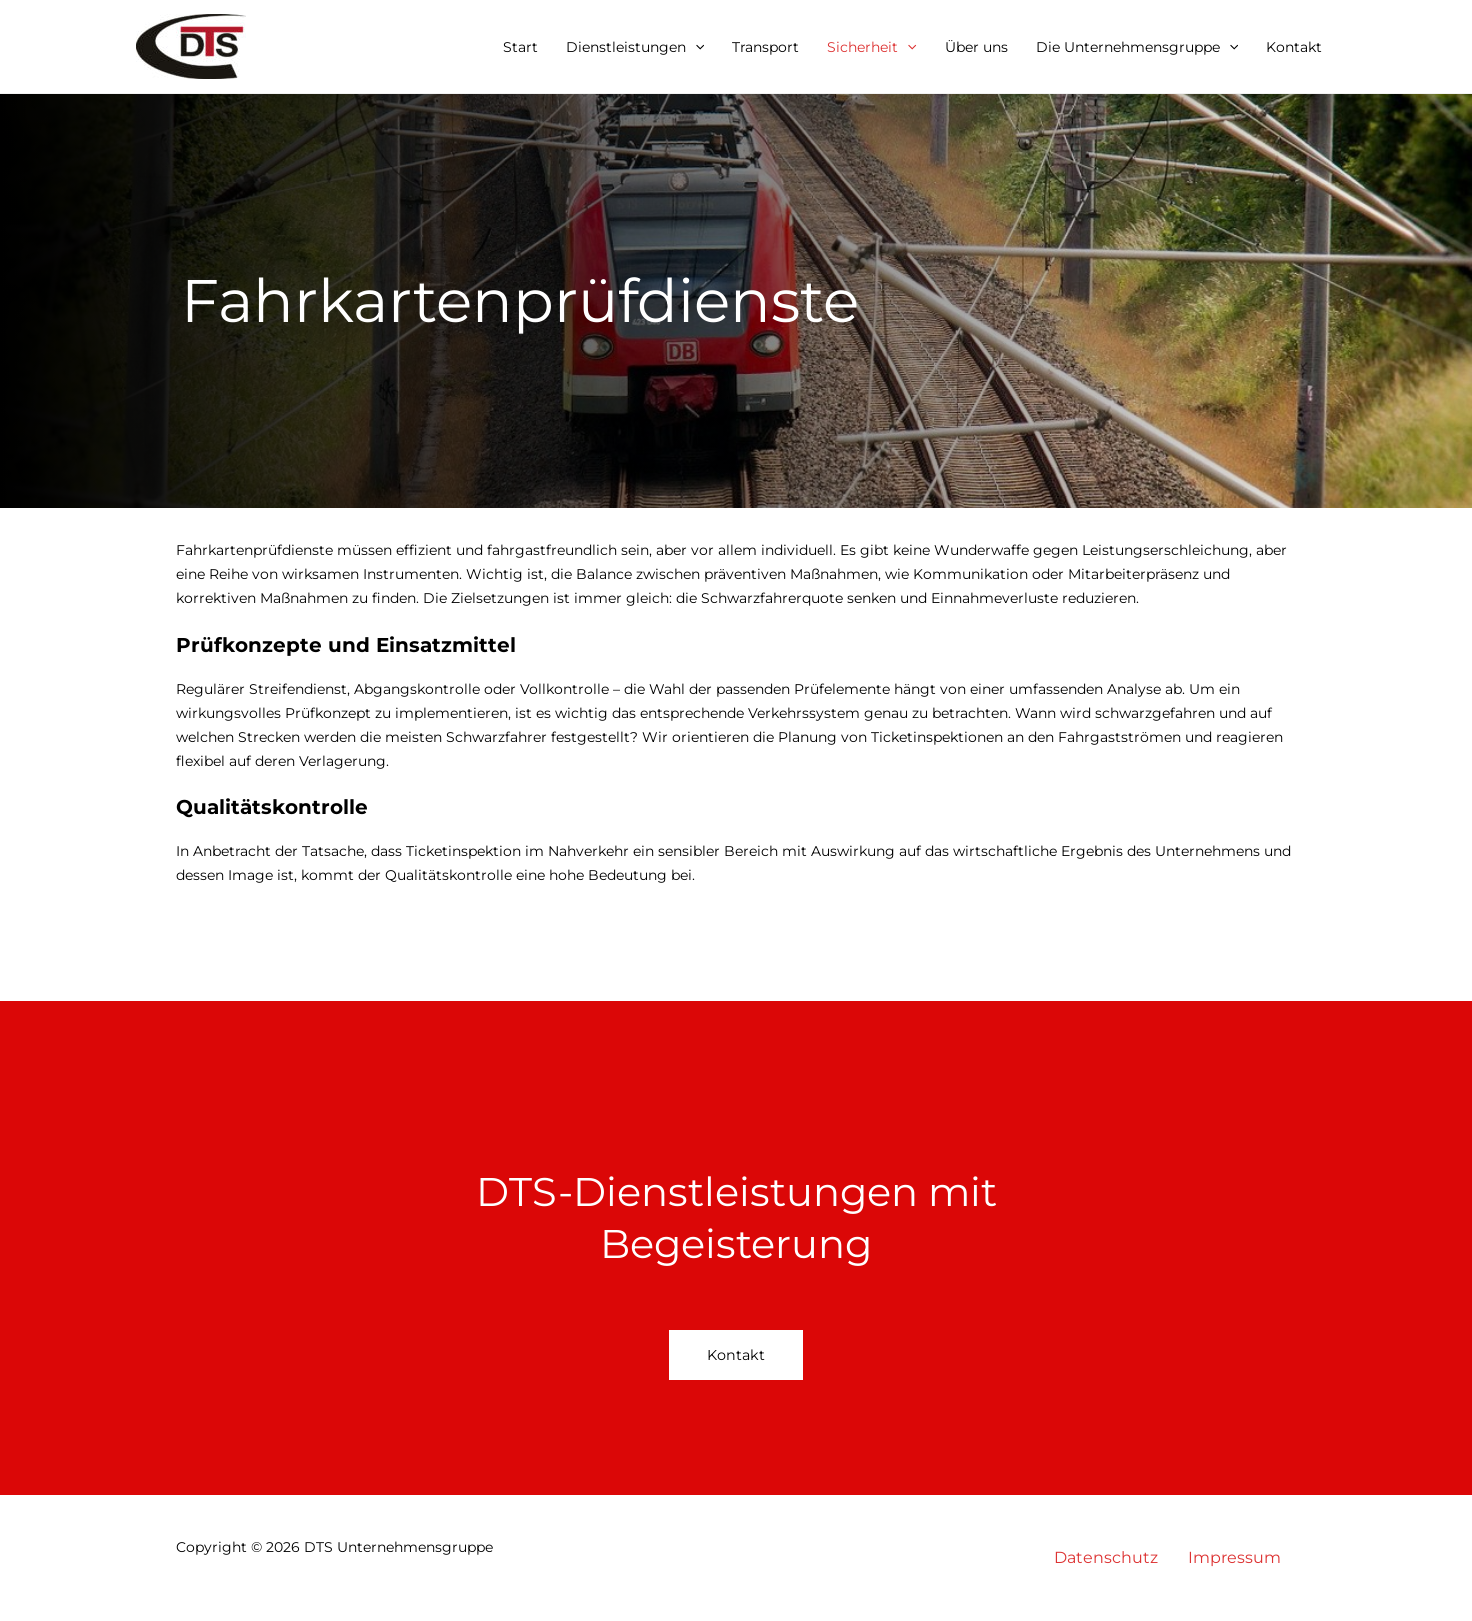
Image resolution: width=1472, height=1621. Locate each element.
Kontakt (1294, 47)
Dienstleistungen (635, 47)
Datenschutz (1106, 1557)
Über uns (976, 47)
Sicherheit (871, 47)
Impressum (1234, 1557)
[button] (695, 47)
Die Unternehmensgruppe (1137, 47)
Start (520, 47)
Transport (765, 47)
